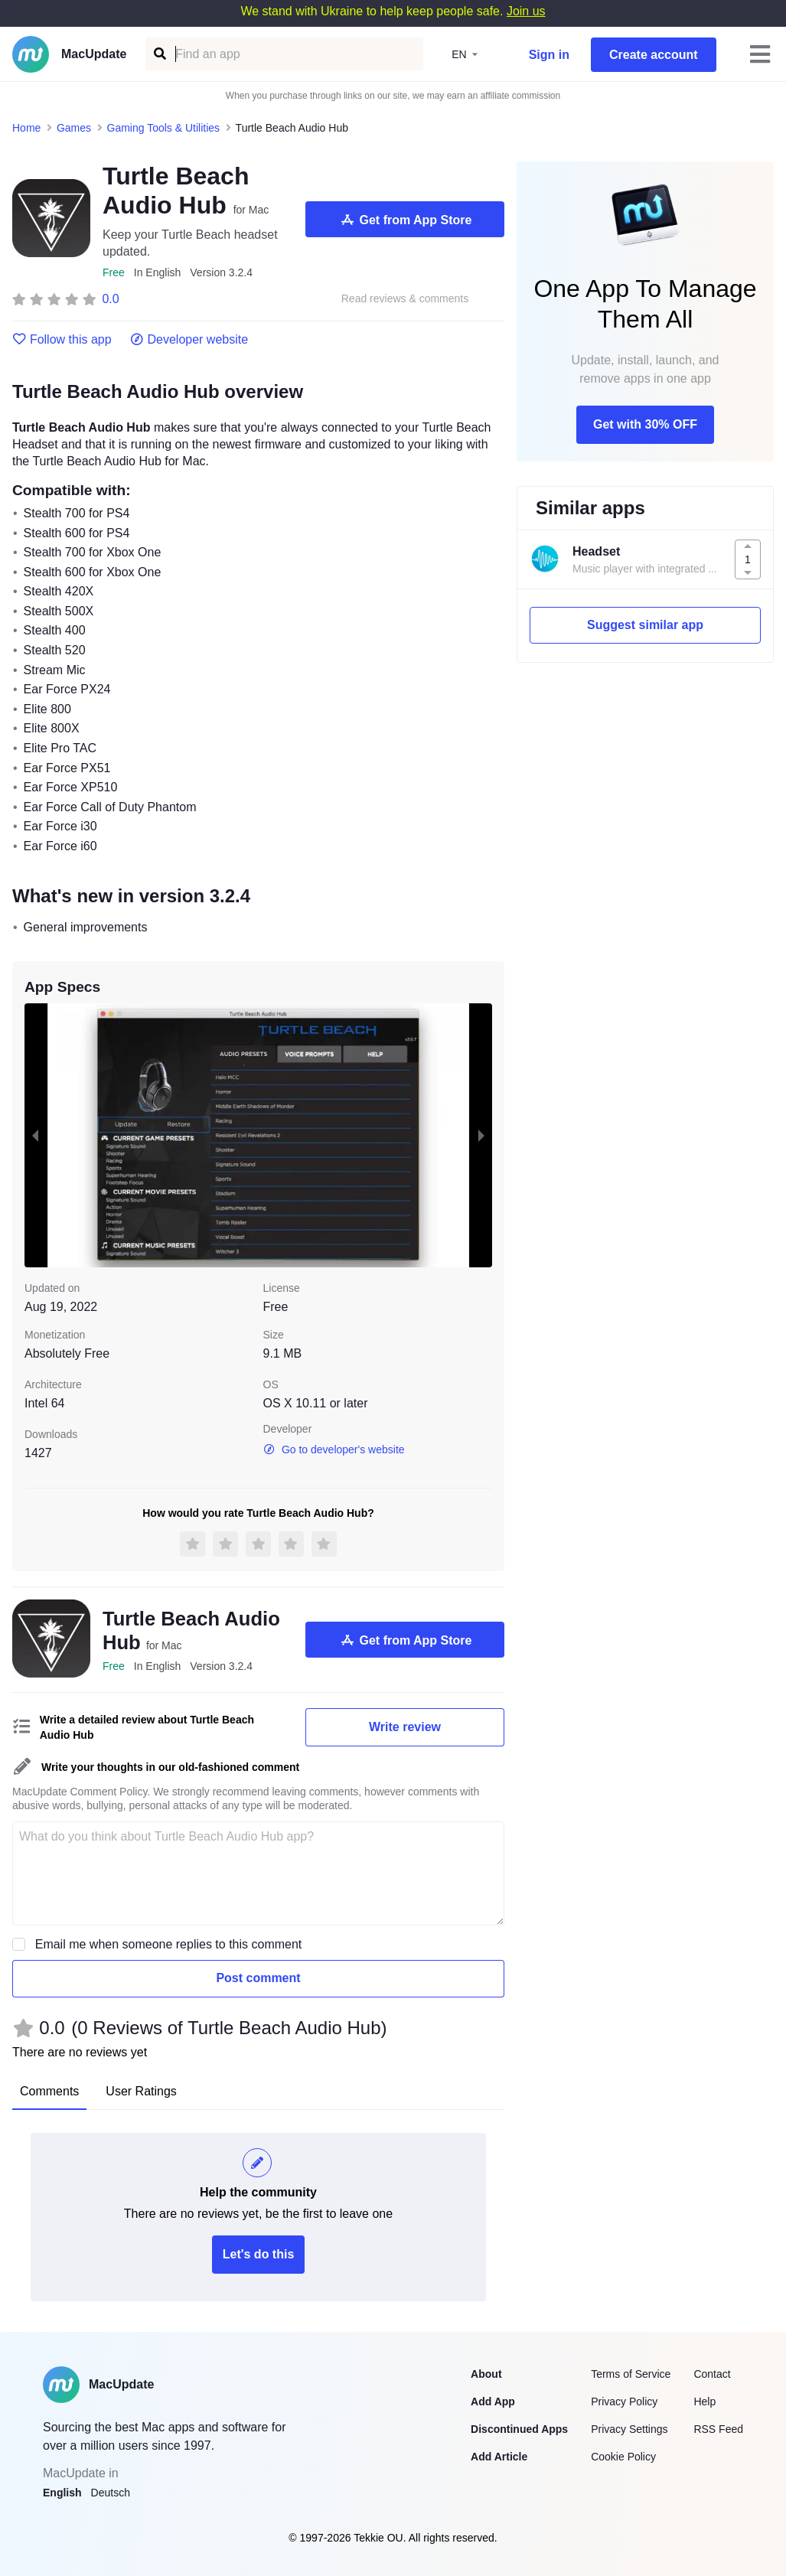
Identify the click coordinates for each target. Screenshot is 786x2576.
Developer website (189, 340)
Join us (526, 11)
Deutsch (110, 2492)
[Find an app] (159, 54)
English (62, 2492)
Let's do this (259, 2254)
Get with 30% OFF (645, 424)
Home (26, 128)
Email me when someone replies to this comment (168, 1944)
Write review (405, 1727)
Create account (653, 55)
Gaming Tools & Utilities (163, 128)
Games (74, 128)
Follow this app (62, 340)
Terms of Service (630, 2374)
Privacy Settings (629, 2429)
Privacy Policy (624, 2401)
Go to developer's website (334, 1449)
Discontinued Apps (519, 2429)
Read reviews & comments (405, 298)
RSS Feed (718, 2429)
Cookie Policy (623, 2457)
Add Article (499, 2457)
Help (704, 2401)
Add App (493, 2401)
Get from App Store (405, 219)
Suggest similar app (645, 625)
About (486, 2374)
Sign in (549, 55)
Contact (711, 2374)
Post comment (258, 1978)
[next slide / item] (481, 1135)
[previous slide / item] (35, 1135)
